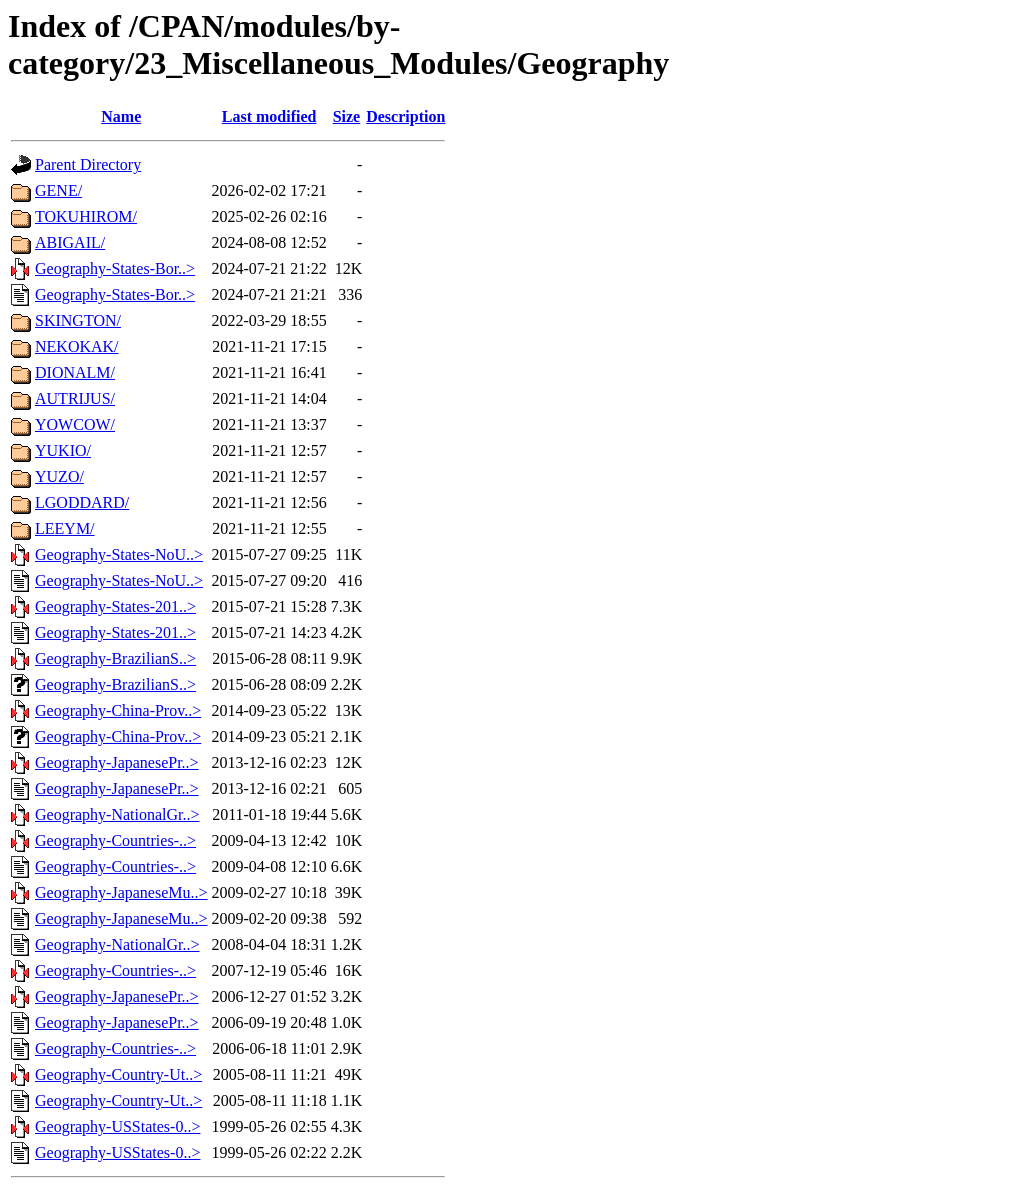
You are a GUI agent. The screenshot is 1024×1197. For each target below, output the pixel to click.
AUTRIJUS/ (75, 398)
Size (347, 116)
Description (405, 116)
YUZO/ (59, 476)
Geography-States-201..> (115, 606)
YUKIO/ (63, 450)
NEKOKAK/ (77, 346)
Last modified (269, 116)
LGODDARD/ (82, 502)
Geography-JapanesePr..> (117, 762)
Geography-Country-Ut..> (118, 1074)
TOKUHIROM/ (86, 216)
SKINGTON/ (78, 320)
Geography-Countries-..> (115, 840)
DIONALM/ (75, 372)
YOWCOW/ (75, 424)
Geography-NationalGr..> (117, 814)
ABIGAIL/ (70, 242)
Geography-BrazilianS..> (115, 658)
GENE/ (58, 190)
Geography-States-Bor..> (115, 268)
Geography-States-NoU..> (119, 554)
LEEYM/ (65, 528)
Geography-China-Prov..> (118, 710)
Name (121, 116)
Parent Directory (88, 164)
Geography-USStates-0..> (117, 1126)
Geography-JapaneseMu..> (121, 892)
